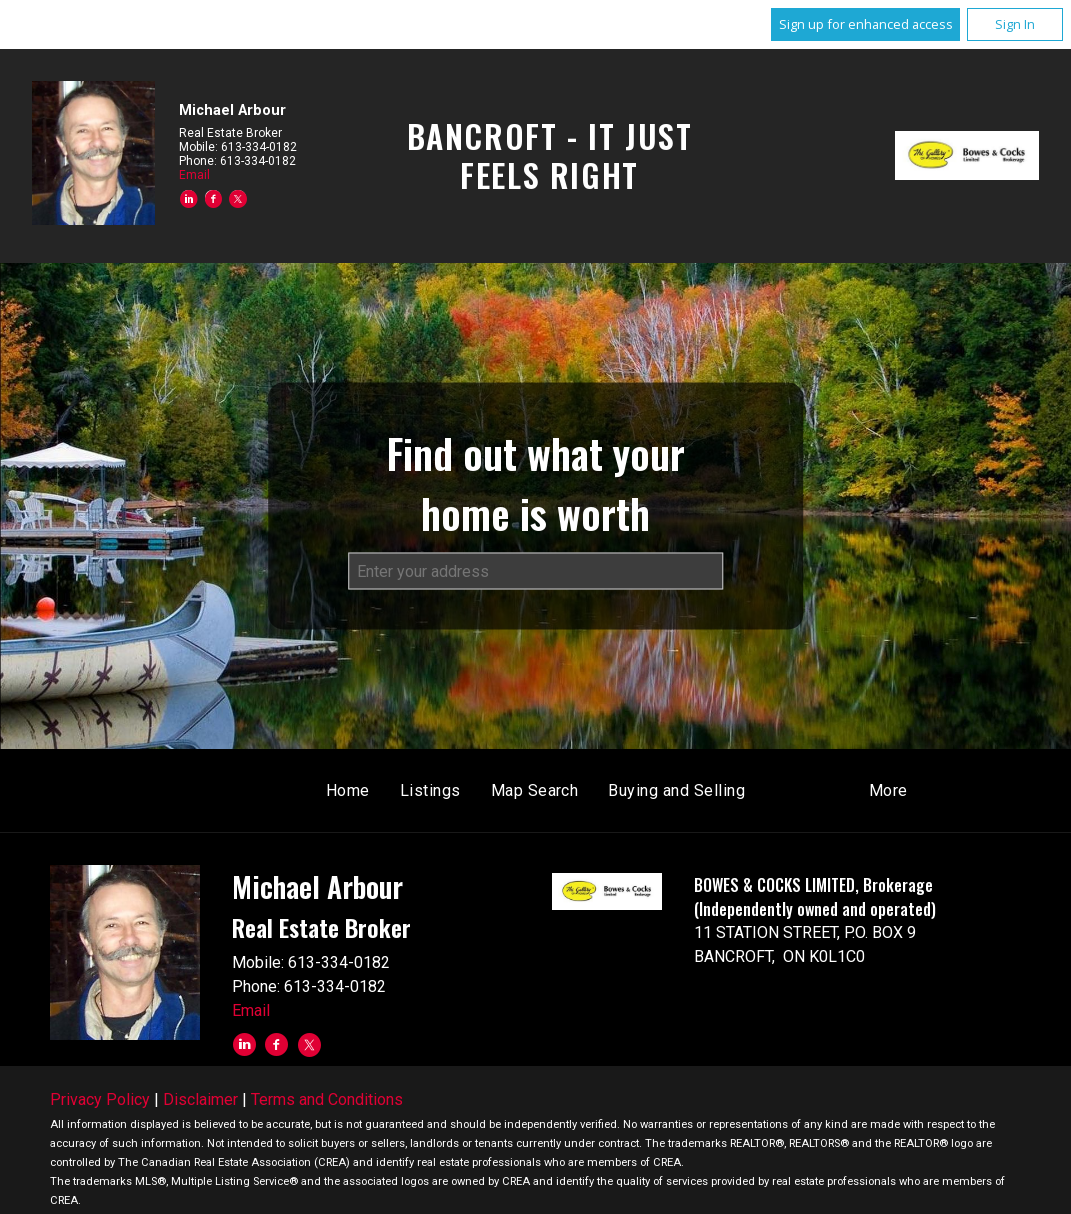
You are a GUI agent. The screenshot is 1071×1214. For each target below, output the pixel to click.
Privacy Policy (100, 1099)
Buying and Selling (676, 790)
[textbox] (536, 570)
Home (348, 790)
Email (194, 175)
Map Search (535, 790)
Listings (430, 790)
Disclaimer (200, 1099)
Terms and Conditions (327, 1099)
